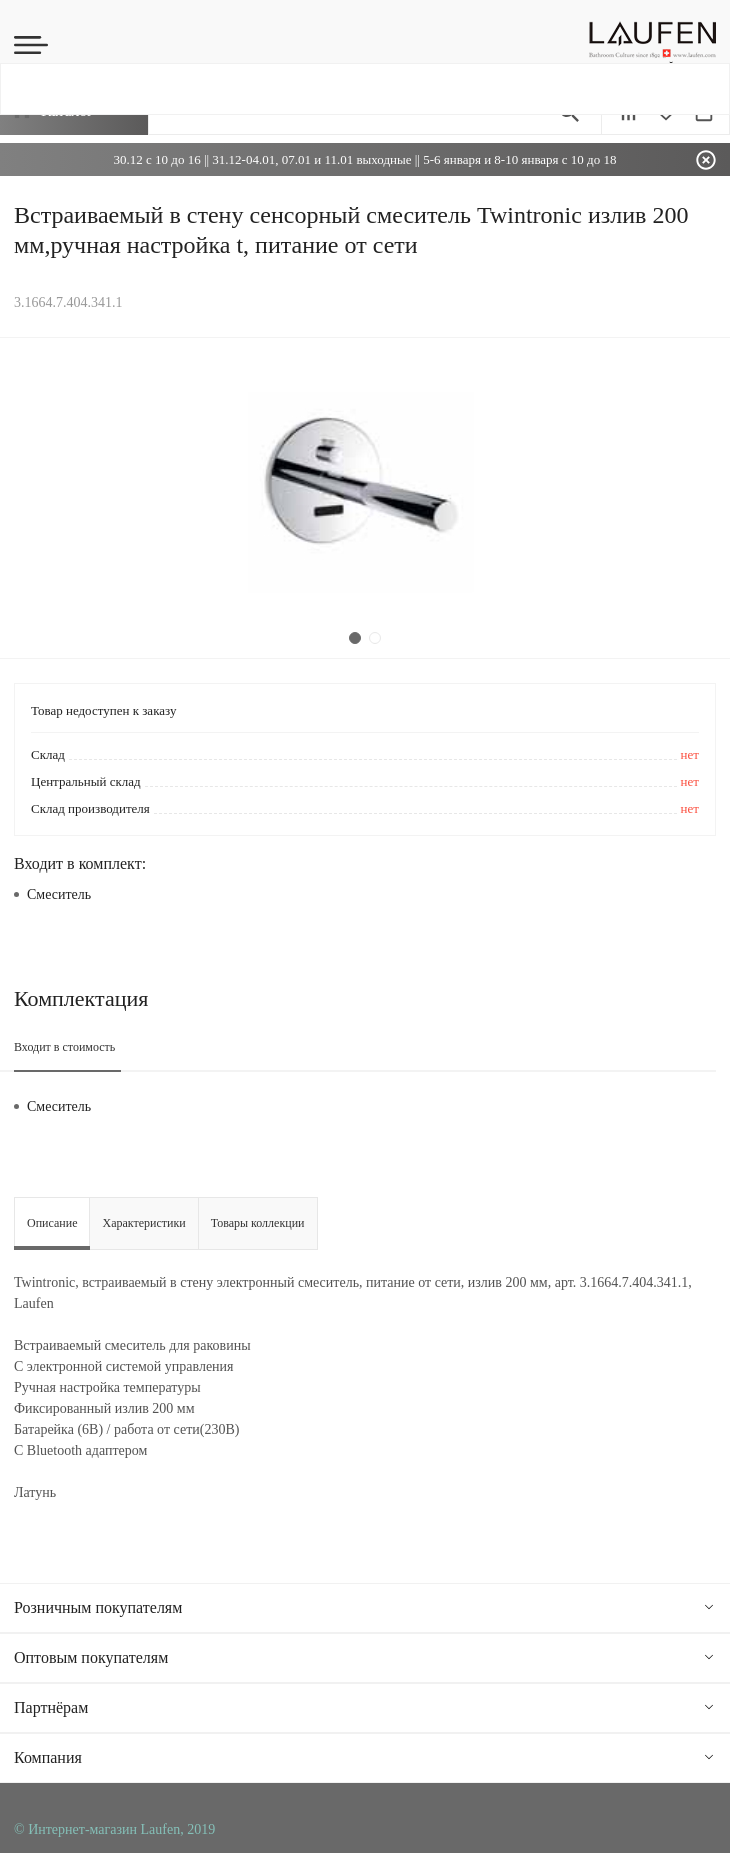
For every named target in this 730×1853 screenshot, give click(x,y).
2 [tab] (375, 638)
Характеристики (143, 1223)
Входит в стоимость (64, 1047)
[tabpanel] (365, 498)
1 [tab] (355, 638)
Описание (52, 1223)
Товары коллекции (258, 1223)
